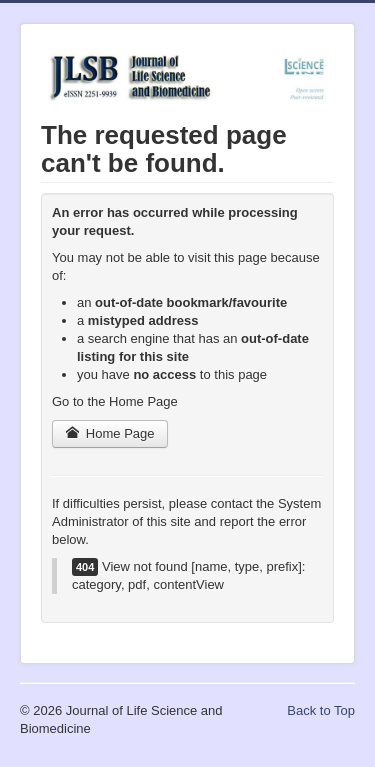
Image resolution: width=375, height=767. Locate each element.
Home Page (110, 433)
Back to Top (321, 710)
